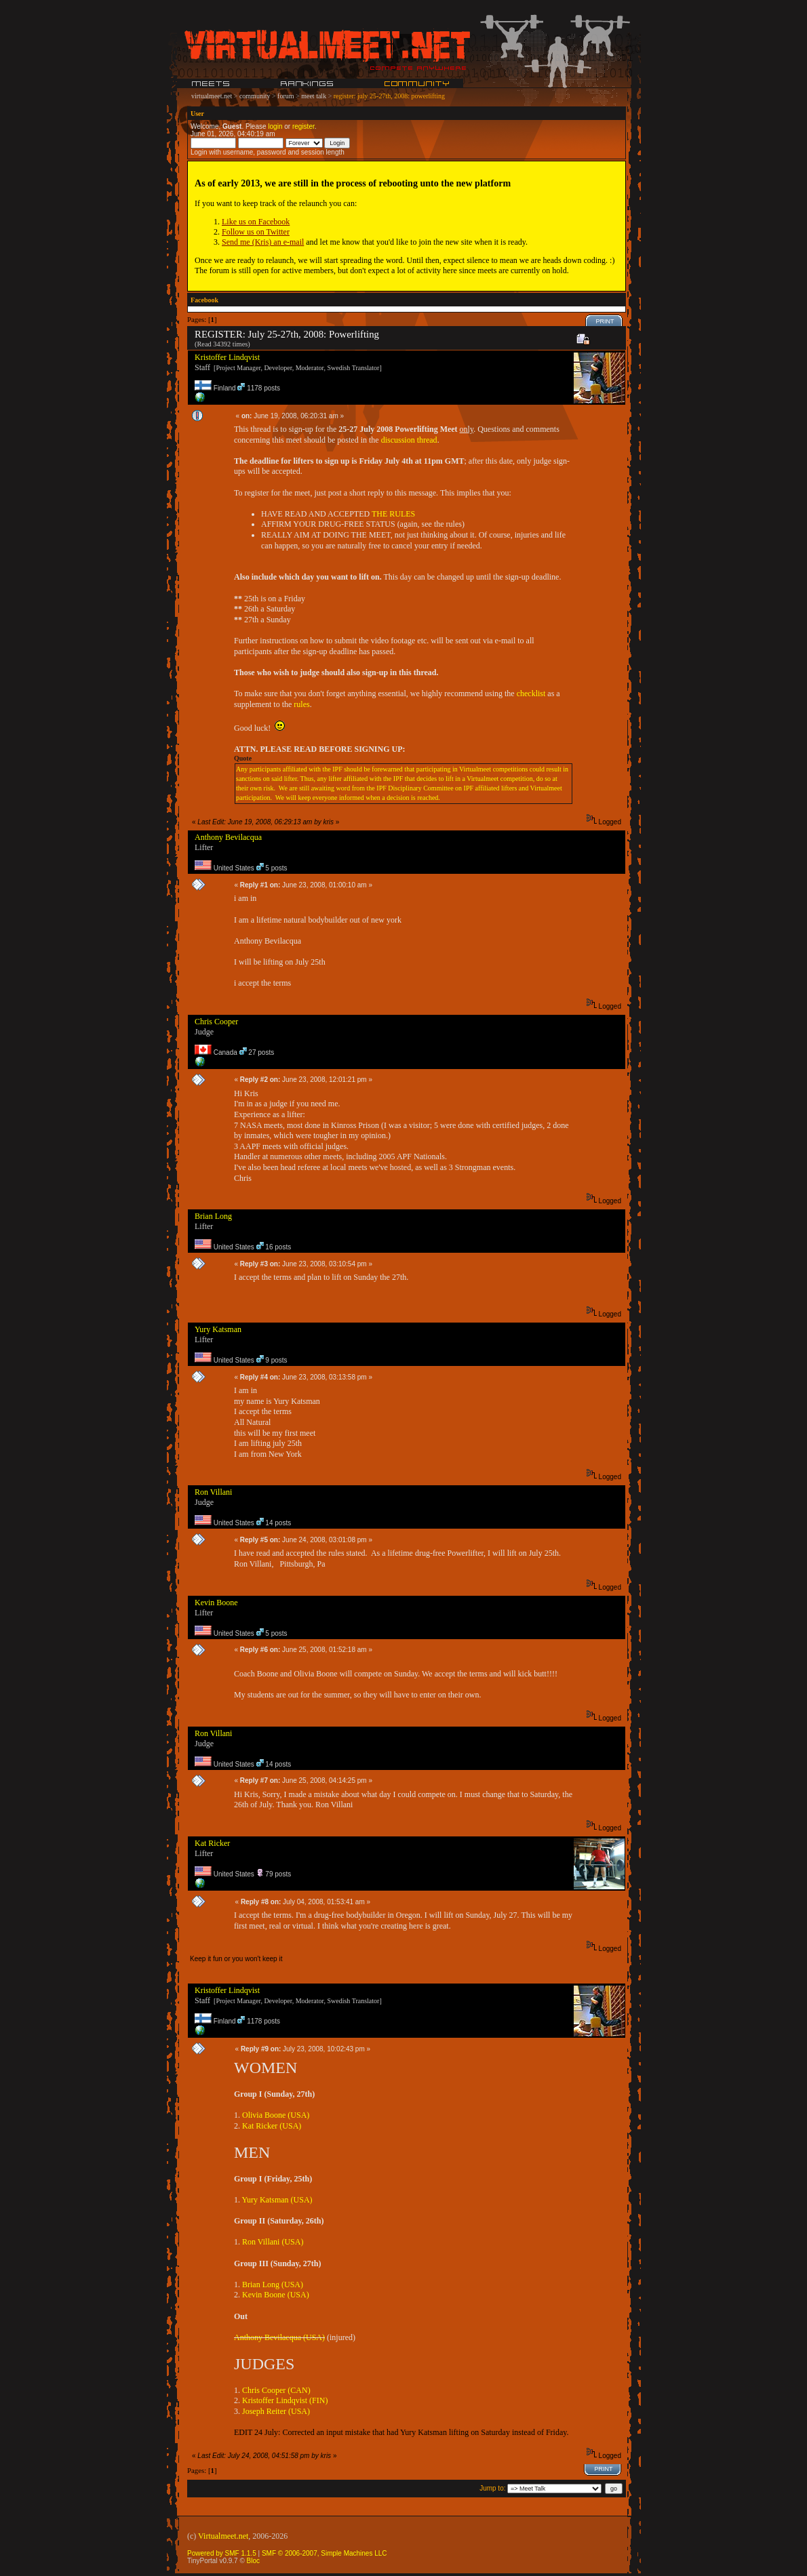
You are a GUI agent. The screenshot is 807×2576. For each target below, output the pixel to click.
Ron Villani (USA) (272, 2242)
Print (605, 321)
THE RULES (393, 514)
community (255, 96)
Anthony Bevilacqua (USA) (279, 2337)
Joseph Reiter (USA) (276, 2411)
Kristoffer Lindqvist (227, 357)
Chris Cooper (216, 1021)
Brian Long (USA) (272, 2284)
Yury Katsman (218, 1329)
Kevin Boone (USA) (275, 2294)
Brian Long (213, 1216)
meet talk (313, 96)
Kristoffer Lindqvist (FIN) (285, 2400)
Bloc (253, 2560)
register (303, 126)
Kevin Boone (216, 1602)
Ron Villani (213, 1492)
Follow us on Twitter (256, 232)
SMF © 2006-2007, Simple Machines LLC (324, 2553)
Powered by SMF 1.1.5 (221, 2553)
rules (301, 704)
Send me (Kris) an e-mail (263, 242)
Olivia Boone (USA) (275, 2115)
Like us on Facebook (256, 221)
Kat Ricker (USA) (271, 2126)
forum (285, 96)
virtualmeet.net (211, 96)
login (275, 126)
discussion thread (409, 440)
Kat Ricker (212, 1843)
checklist (531, 693)
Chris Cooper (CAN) (276, 2390)
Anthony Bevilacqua (228, 837)
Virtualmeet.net (223, 2536)
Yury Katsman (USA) (277, 2200)
